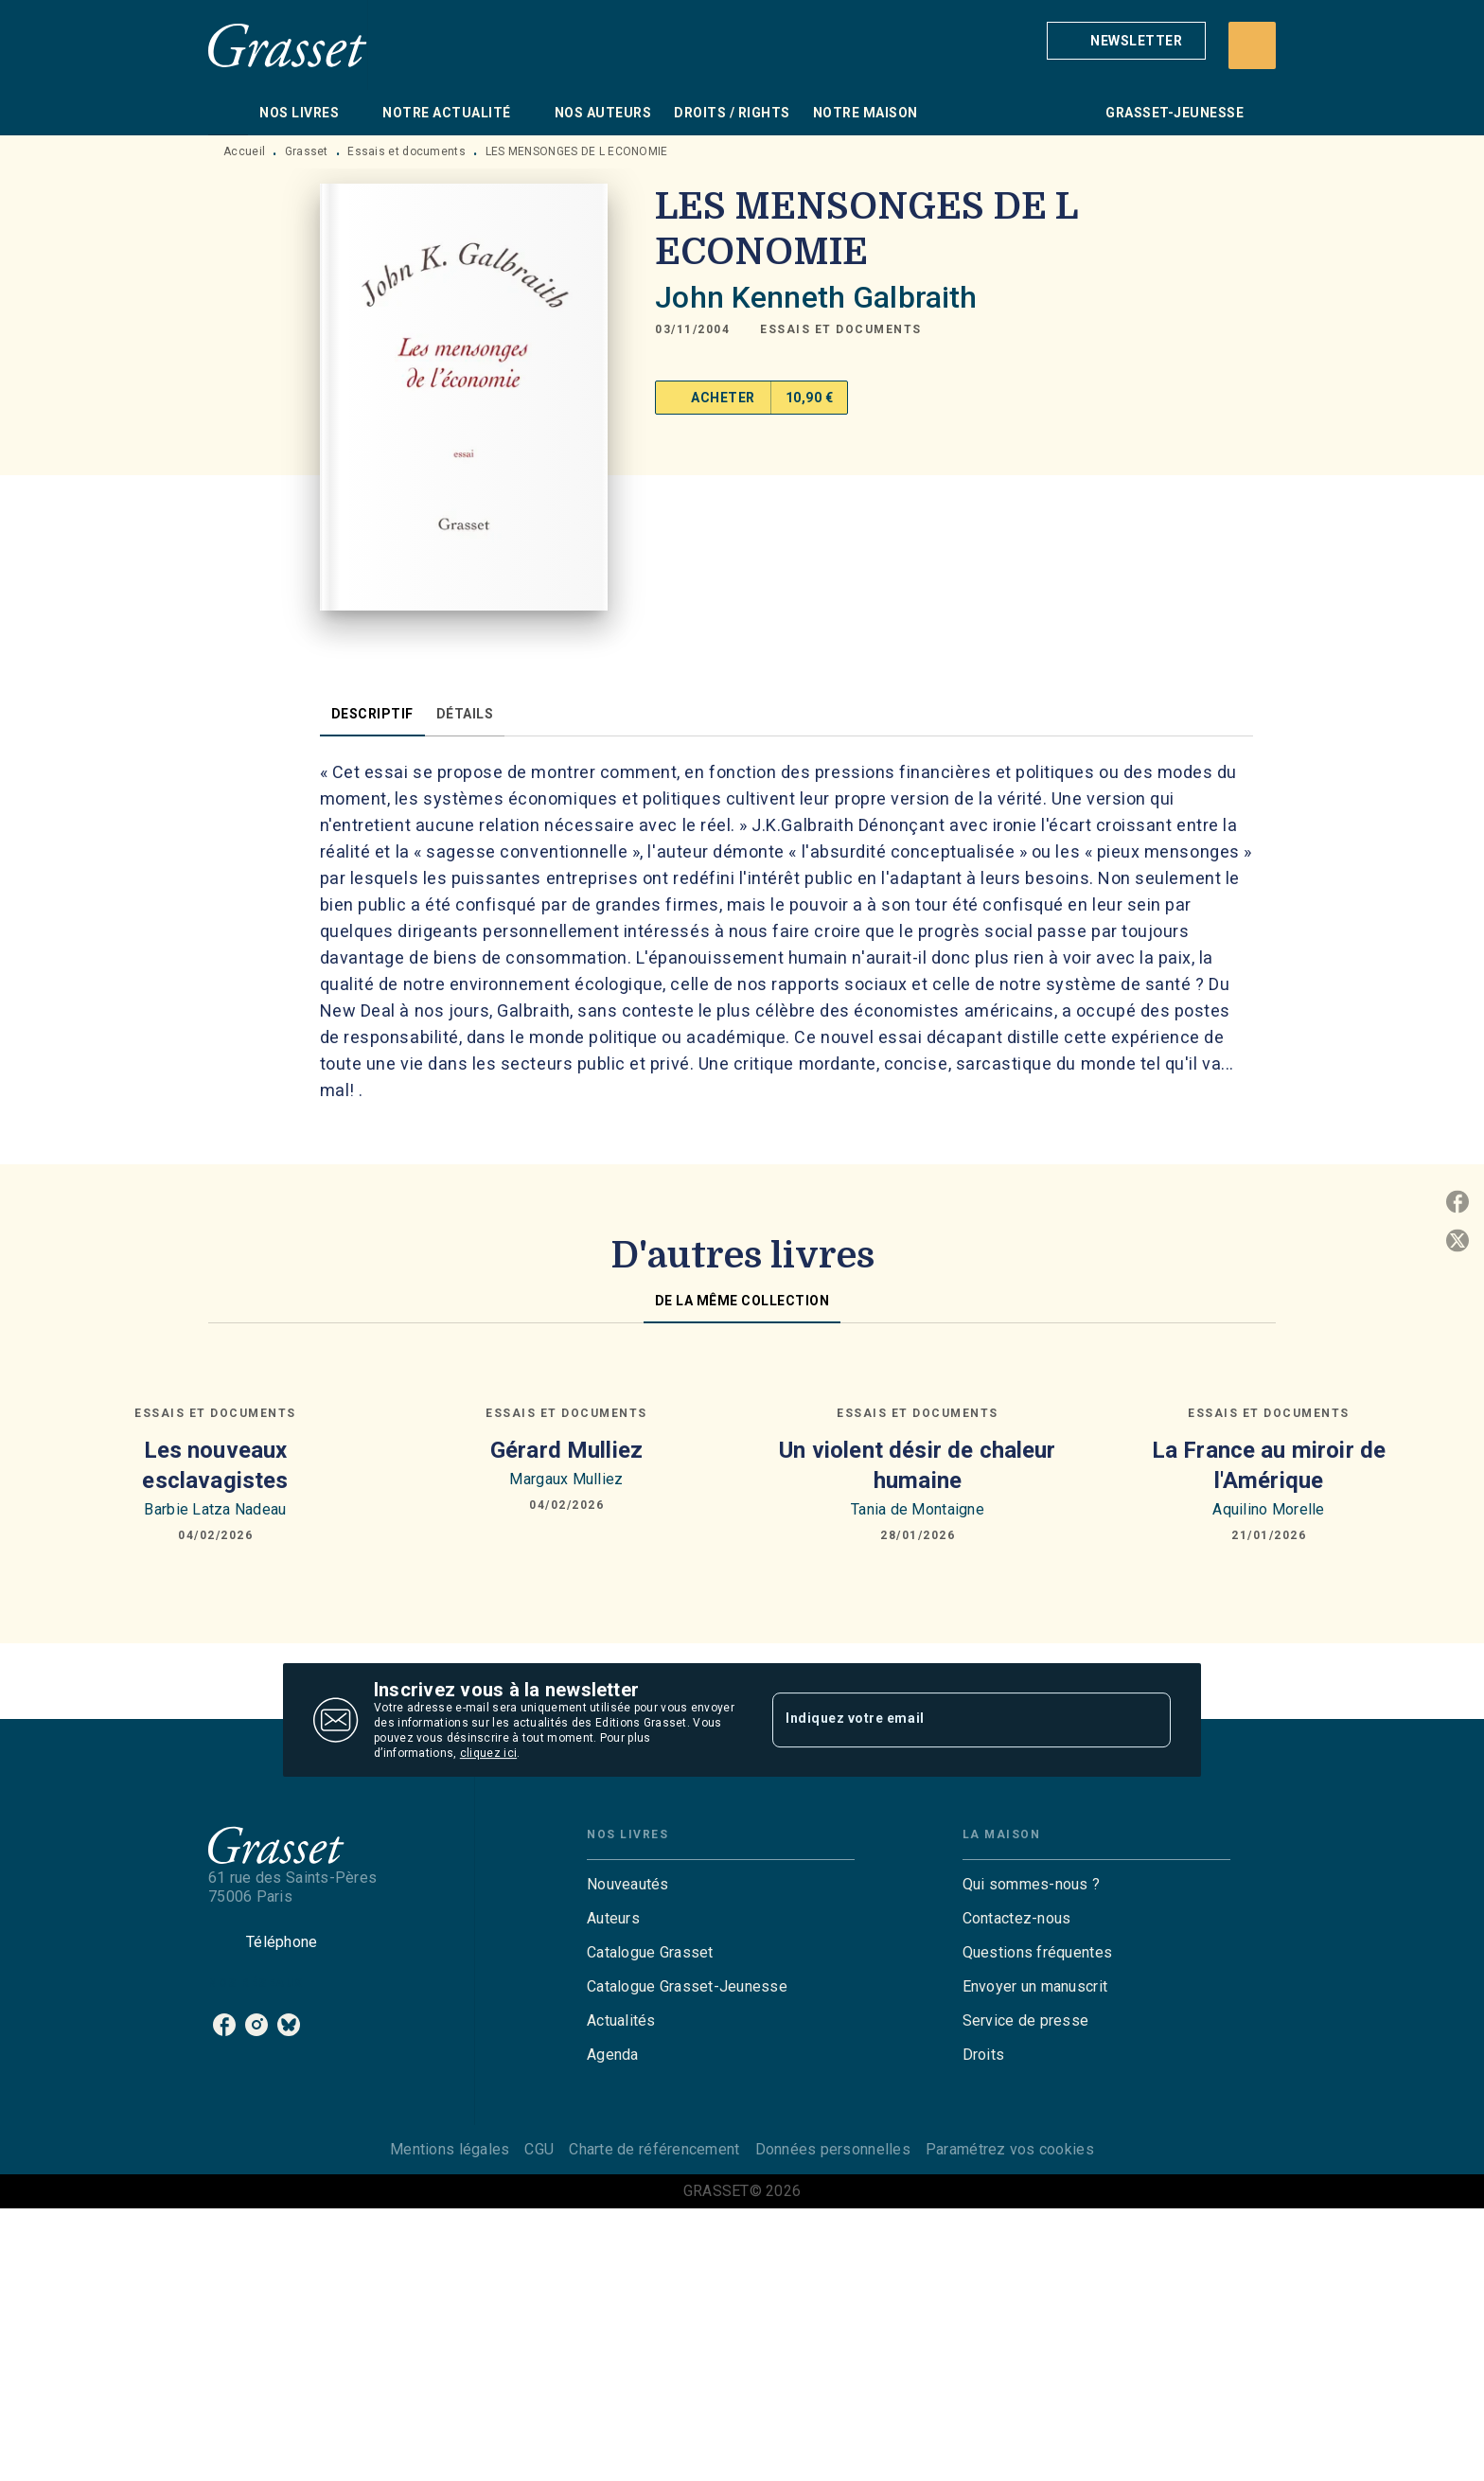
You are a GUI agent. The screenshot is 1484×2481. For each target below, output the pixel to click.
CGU (539, 2149)
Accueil (244, 151)
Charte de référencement (654, 2149)
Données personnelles (832, 2149)
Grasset (306, 151)
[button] (1126, 41)
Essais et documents (406, 151)
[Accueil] (287, 45)
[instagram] (256, 2025)
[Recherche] (1252, 45)
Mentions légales (449, 2149)
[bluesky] (289, 2025)
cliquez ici (488, 1753)
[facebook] (224, 2025)
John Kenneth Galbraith (816, 297)
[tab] (228, 112)
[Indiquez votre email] (947, 1719)
